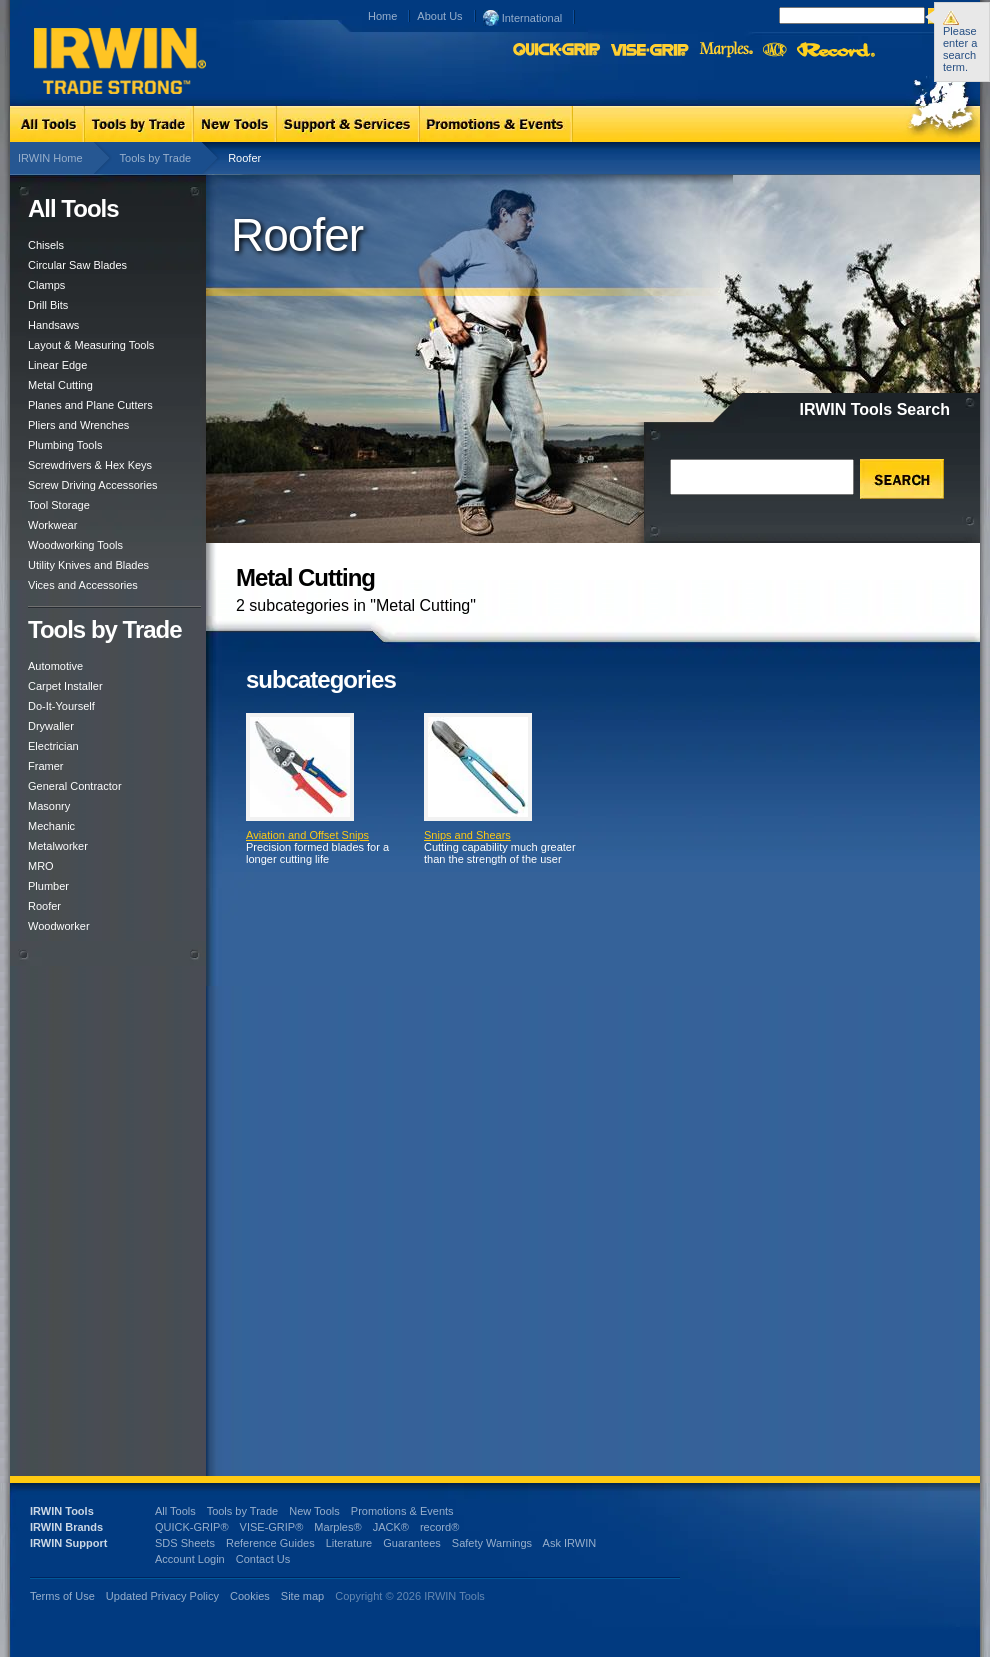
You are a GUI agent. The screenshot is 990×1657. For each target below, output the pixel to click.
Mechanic (51, 826)
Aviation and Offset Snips (307, 835)
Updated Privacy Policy (162, 1596)
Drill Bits (48, 305)
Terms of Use (62, 1596)
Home (382, 16)
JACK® (391, 1527)
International (523, 17)
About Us (439, 16)
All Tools (175, 1511)
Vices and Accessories (83, 585)
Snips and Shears (467, 835)
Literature (349, 1543)
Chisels (46, 245)
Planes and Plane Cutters (90, 405)
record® (439, 1527)
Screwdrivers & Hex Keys (90, 465)
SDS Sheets (185, 1543)
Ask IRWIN (570, 1543)
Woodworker (59, 926)
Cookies (251, 1596)
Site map (302, 1596)
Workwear (52, 525)
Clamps (46, 285)
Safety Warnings (492, 1543)
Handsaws (53, 325)
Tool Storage (59, 505)
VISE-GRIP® (272, 1527)
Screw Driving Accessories (93, 485)
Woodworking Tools (75, 545)
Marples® (337, 1527)
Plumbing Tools (65, 445)
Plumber (48, 886)
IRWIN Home (50, 158)
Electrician (53, 746)
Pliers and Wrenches (78, 425)
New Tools (314, 1511)
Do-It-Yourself (61, 706)
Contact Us (263, 1559)
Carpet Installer (65, 686)
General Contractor (75, 786)
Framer (45, 766)
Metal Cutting (60, 385)
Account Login (190, 1559)
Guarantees (411, 1543)
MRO (41, 866)
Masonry (49, 806)
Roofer (44, 906)
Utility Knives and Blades (88, 565)
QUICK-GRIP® (192, 1527)
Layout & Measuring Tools (91, 345)
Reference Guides (270, 1543)
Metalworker (58, 846)
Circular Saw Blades (77, 265)
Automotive (55, 666)
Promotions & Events (402, 1511)
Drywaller (51, 726)
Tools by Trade (156, 158)
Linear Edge (57, 365)
